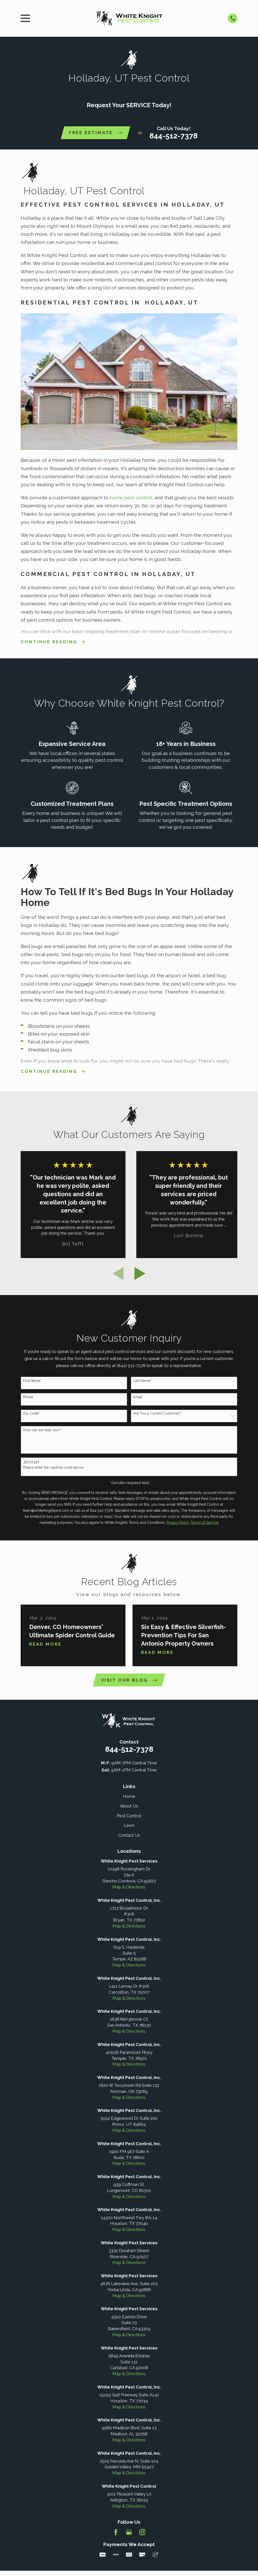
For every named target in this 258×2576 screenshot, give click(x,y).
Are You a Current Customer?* (157, 1414)
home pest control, (131, 498)
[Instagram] (142, 2533)
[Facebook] (116, 2533)
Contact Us (129, 1835)
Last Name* (142, 1381)
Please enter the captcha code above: (53, 1468)
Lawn (129, 1826)
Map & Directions (129, 1887)
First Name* (32, 1381)
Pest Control (129, 1816)
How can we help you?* (42, 1430)
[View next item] (140, 1274)
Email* (138, 1397)
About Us (129, 1806)
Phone (28, 1397)
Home (129, 1797)
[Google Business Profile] (129, 2533)
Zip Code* (31, 1414)
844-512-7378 (174, 135)
